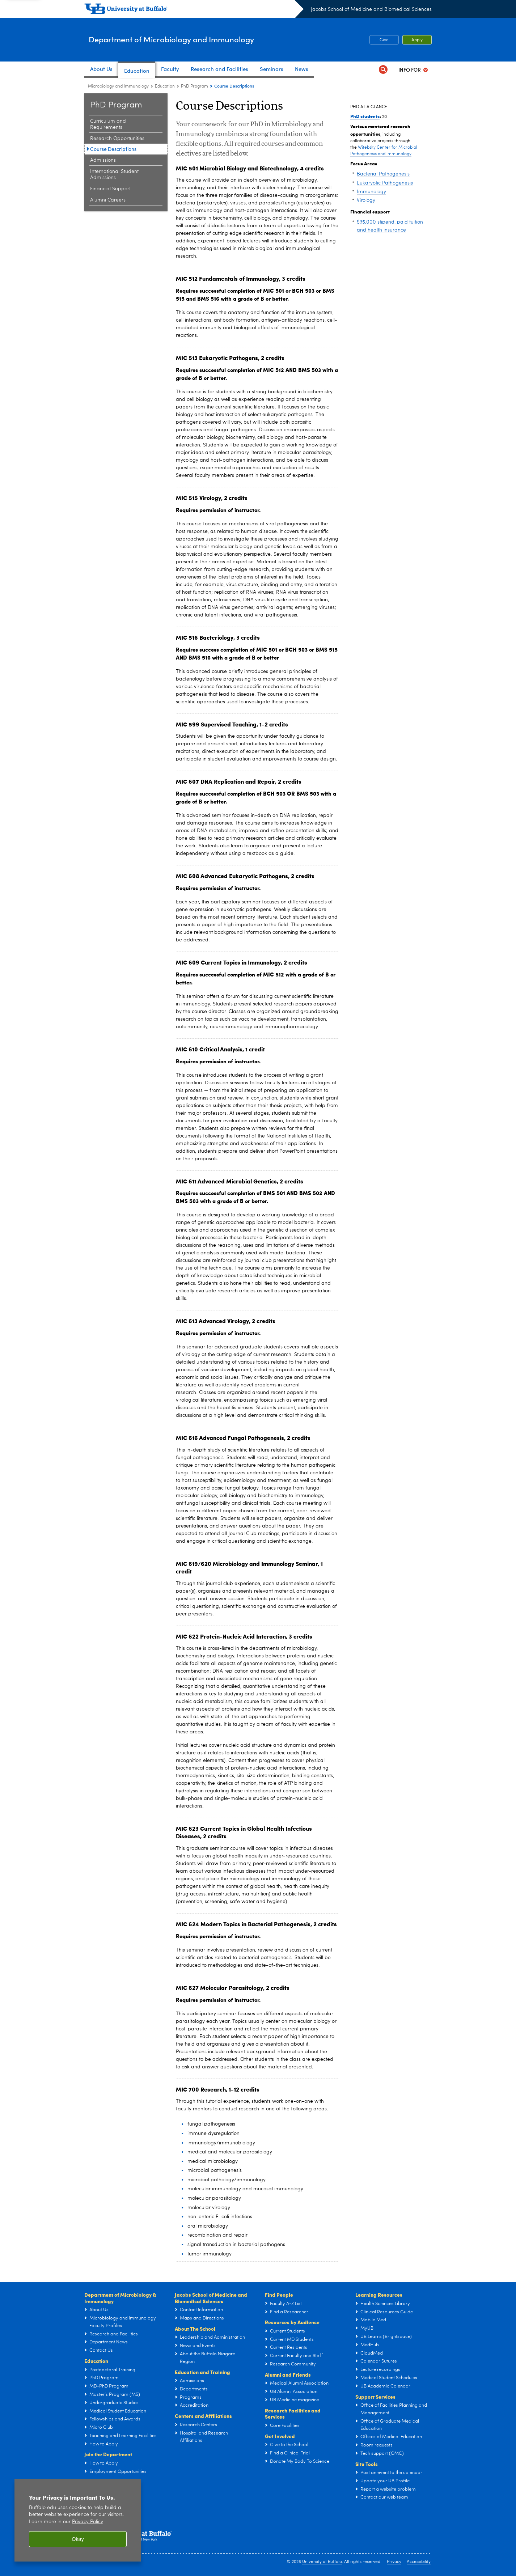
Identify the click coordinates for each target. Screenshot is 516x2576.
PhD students (365, 116)
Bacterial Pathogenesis (383, 174)
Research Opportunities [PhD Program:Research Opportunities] (117, 138)
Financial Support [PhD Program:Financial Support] (110, 188)
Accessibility (419, 2562)
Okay (78, 2539)
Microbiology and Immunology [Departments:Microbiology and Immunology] (118, 86)
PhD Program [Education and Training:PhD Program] (194, 86)
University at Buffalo (322, 2562)
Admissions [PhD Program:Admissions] (103, 160)
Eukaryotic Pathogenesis (385, 183)
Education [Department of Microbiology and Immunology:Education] (165, 86)
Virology (366, 200)
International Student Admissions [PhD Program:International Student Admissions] (114, 174)
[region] (77, 2520)
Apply (417, 40)
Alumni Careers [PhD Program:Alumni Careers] (108, 200)
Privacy (394, 2562)
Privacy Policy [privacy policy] (87, 2522)
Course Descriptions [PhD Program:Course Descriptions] (113, 148)
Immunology (371, 191)
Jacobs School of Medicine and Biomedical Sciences (371, 9)
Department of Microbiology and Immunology (196, 39)
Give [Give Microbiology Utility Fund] (379, 40)
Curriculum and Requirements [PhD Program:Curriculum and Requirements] (108, 124)
